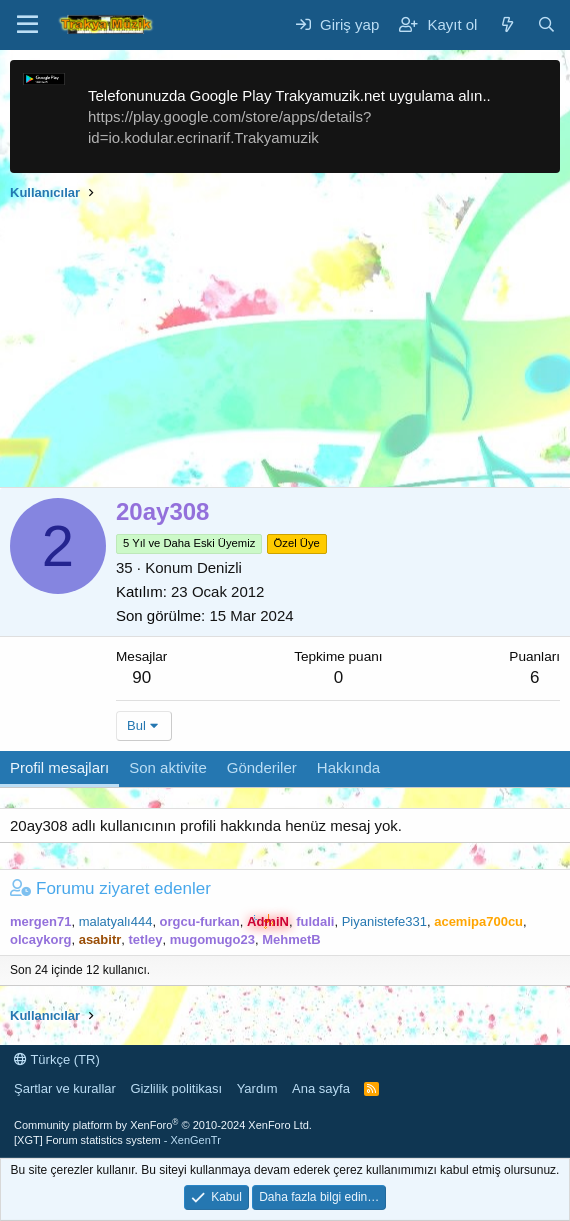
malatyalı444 (116, 921)
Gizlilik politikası (176, 1088)
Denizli (219, 567)
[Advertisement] (285, 347)
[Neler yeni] (506, 24)
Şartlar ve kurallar (65, 1088)
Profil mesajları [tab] (59, 767)
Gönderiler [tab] (262, 767)
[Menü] (27, 25)
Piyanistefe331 (384, 921)
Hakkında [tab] (348, 767)
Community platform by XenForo (163, 1125)
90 (141, 677)
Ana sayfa (321, 1088)
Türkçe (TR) (57, 1059)
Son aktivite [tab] (168, 767)
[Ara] (546, 24)
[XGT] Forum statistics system (117, 1140)
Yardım (257, 1088)
